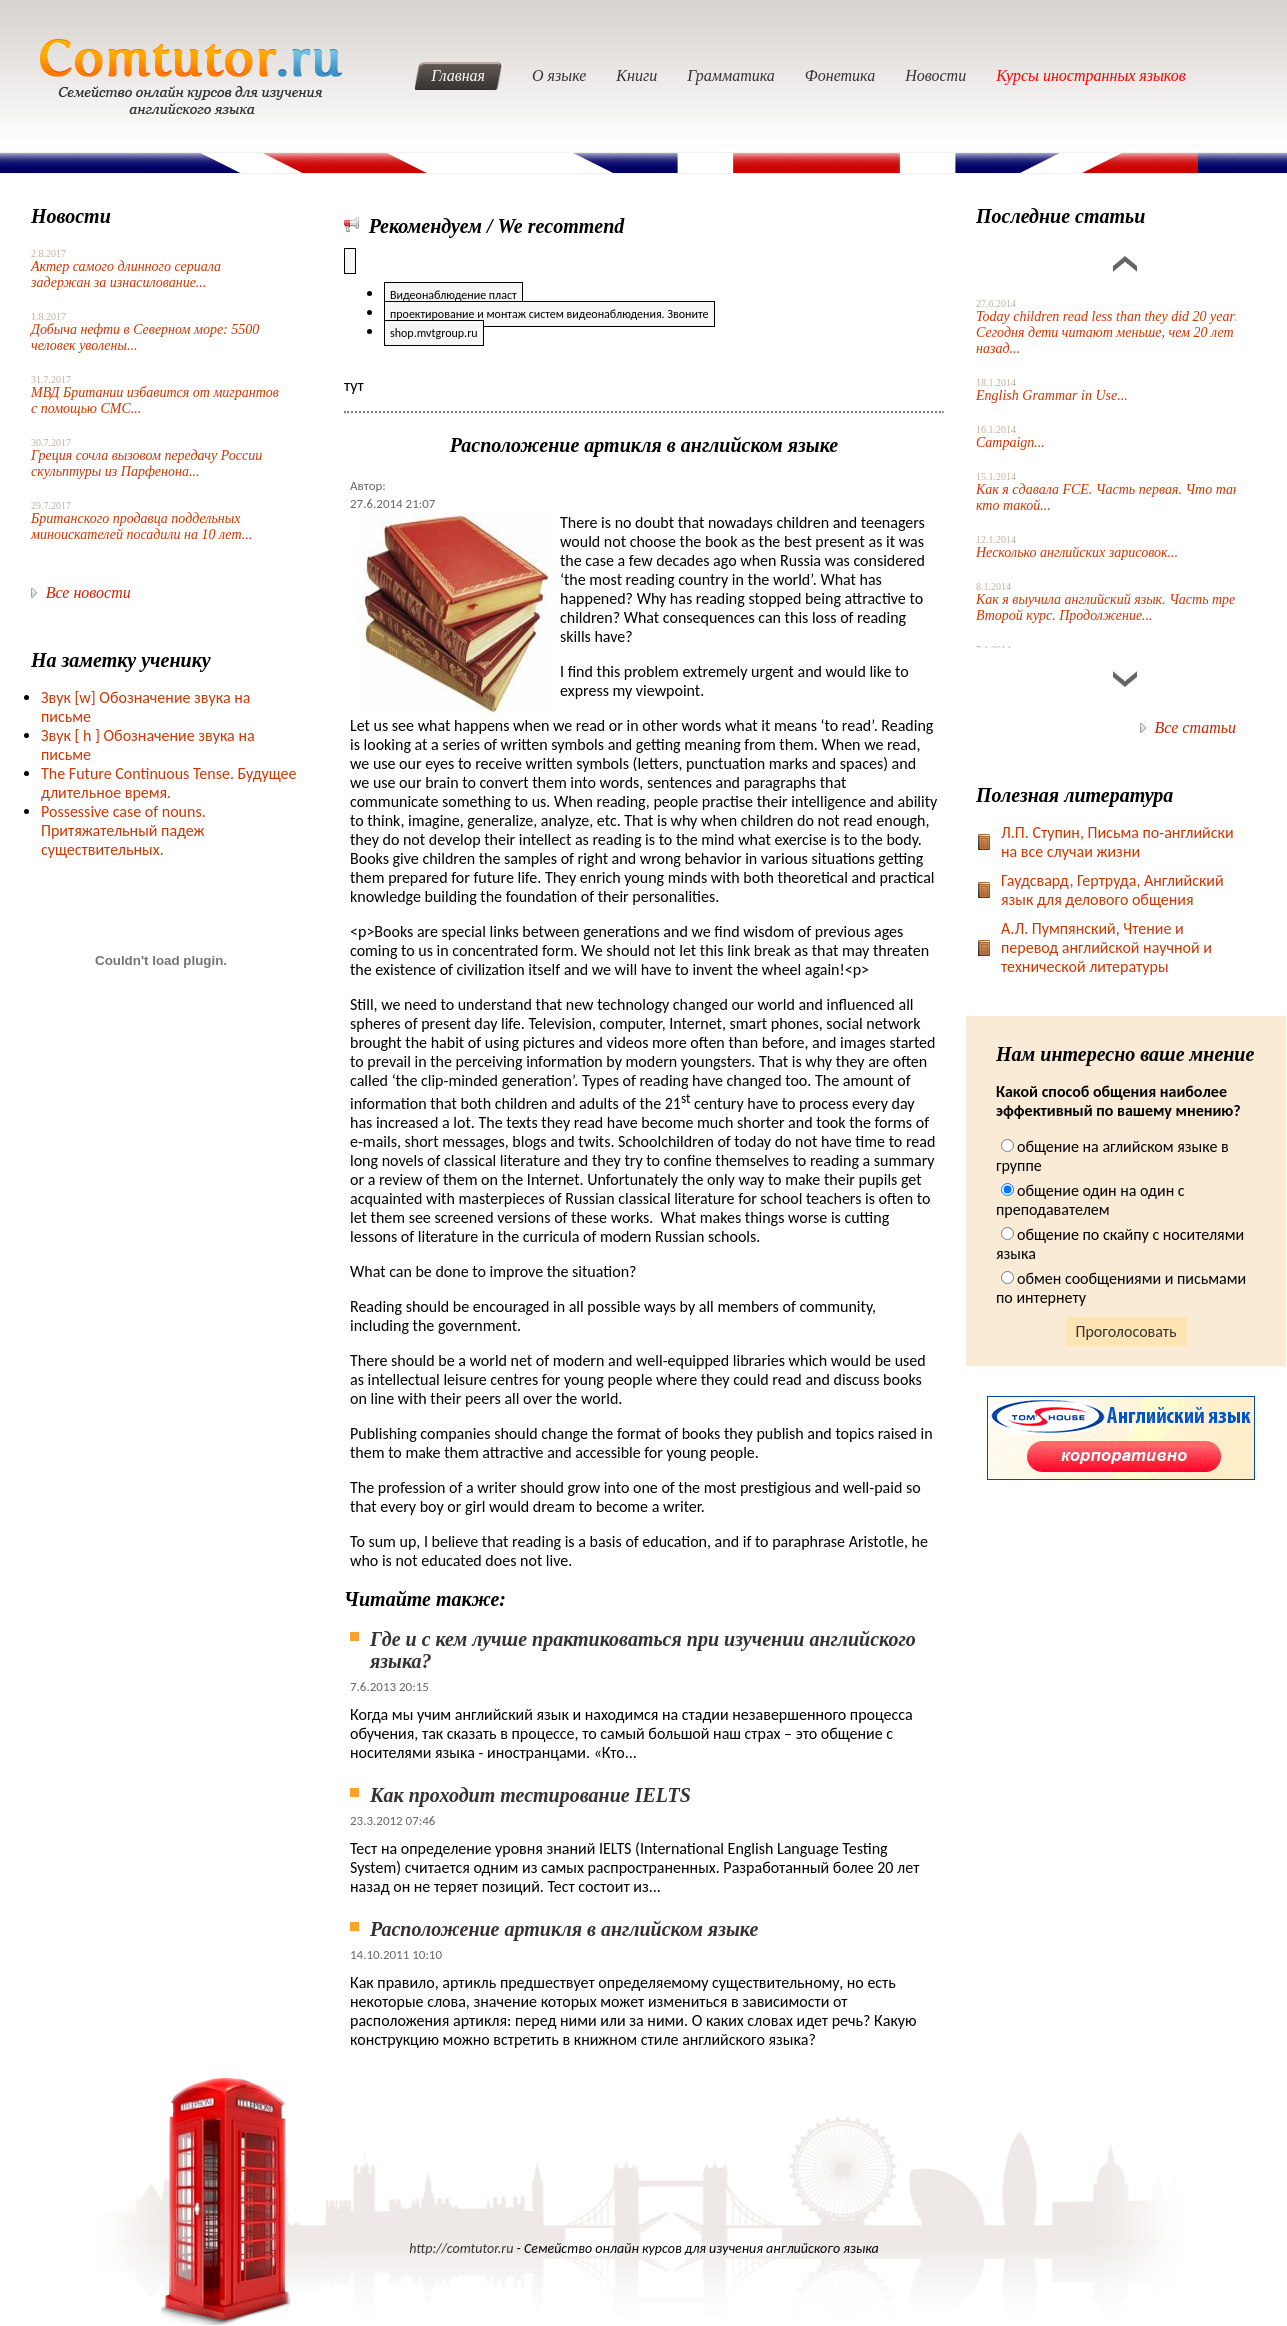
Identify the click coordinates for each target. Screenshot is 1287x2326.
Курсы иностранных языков (1091, 75)
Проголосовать (1126, 1331)
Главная (458, 75)
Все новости (88, 592)
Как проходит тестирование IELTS (530, 1795)
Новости (935, 75)
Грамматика (731, 75)
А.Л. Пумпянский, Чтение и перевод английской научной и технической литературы (1106, 947)
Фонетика (840, 75)
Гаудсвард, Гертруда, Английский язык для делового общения (1112, 890)
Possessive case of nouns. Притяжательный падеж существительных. (123, 830)
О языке (559, 75)
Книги (636, 75)
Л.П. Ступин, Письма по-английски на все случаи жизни (1117, 842)
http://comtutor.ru (461, 2248)
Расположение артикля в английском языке (564, 1929)
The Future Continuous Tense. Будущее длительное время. (168, 783)
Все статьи (1195, 727)
